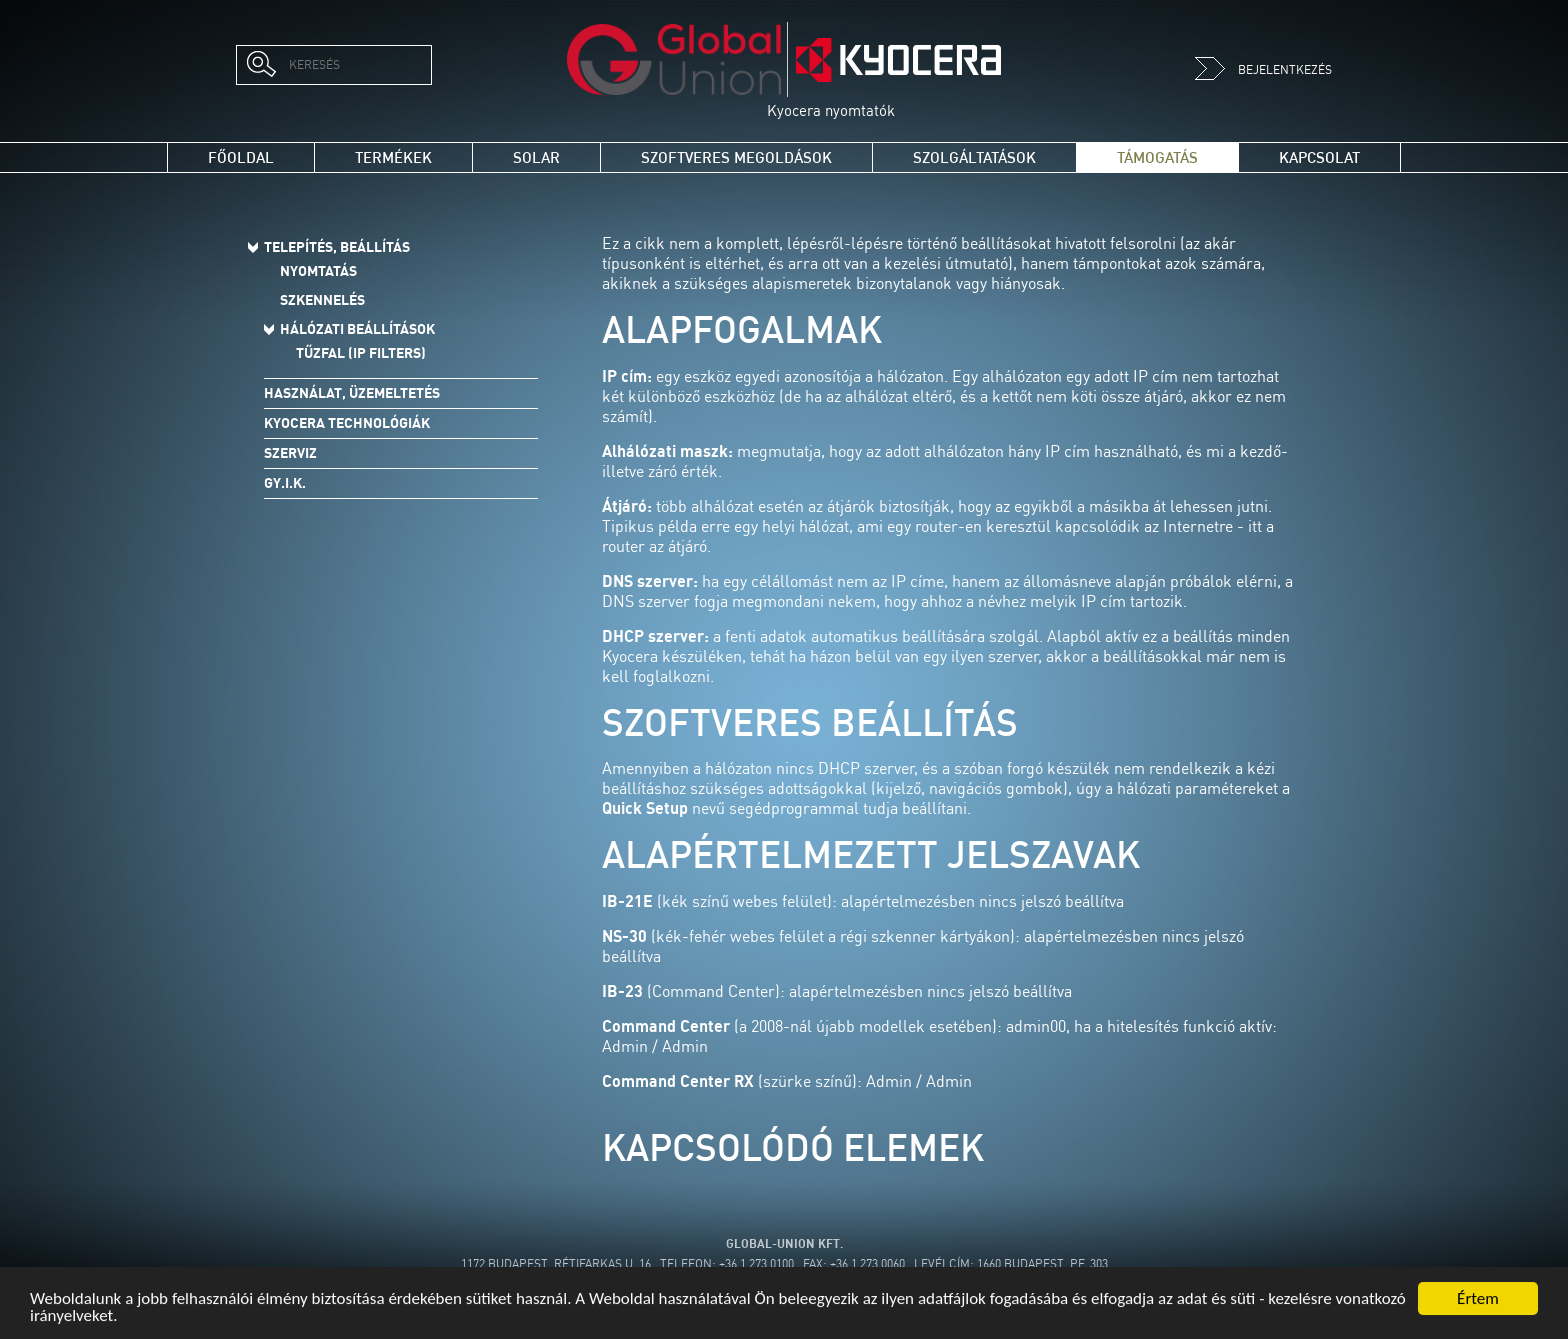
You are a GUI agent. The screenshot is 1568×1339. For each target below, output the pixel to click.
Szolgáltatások (974, 157)
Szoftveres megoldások (736, 157)
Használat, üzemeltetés (352, 393)
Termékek (393, 157)
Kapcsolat (1319, 157)
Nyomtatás (318, 271)
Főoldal (241, 157)
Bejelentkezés (1263, 69)
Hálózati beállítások (357, 329)
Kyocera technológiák (347, 423)
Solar (536, 157)
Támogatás (1157, 157)
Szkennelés (322, 300)
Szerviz (290, 453)
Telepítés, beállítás (337, 247)
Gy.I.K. (285, 483)
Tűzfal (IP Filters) (361, 353)
